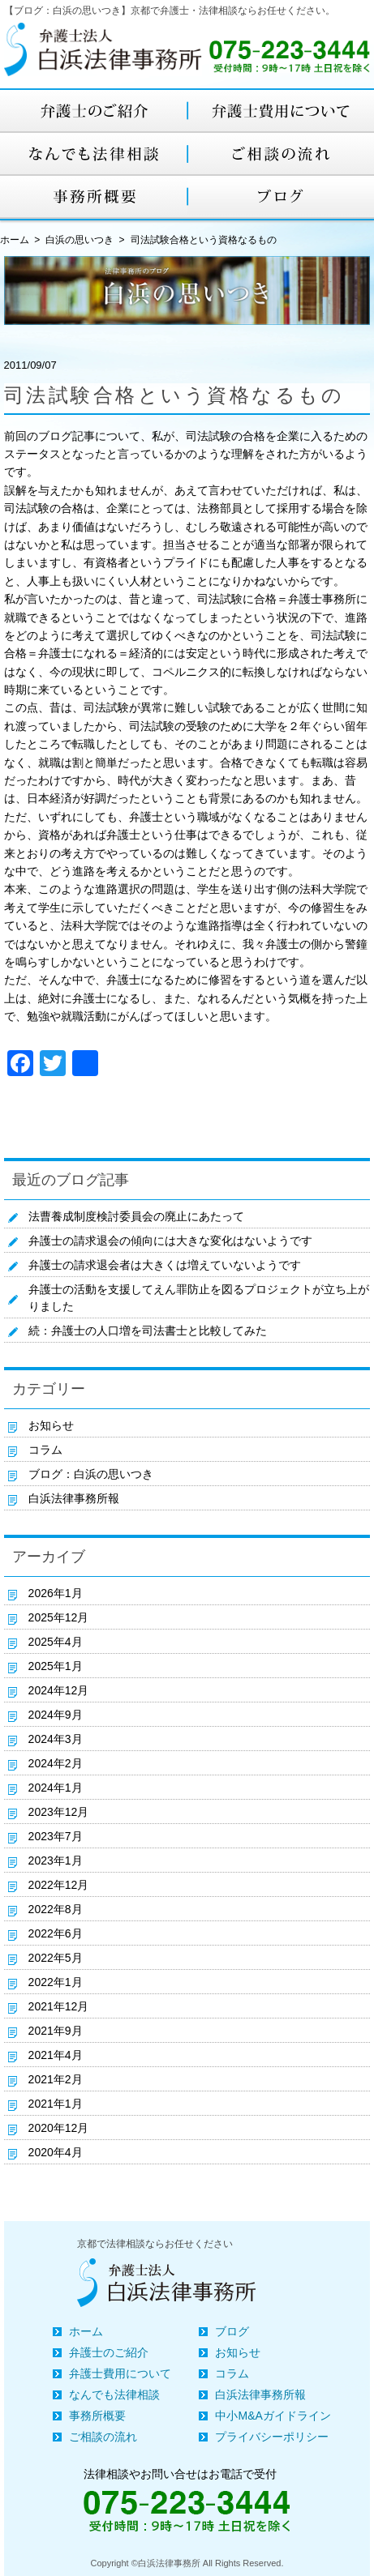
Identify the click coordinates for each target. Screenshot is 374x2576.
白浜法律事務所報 (73, 1498)
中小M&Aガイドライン (272, 2415)
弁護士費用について (120, 2373)
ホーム (86, 2331)
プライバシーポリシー (272, 2436)
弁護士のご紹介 (108, 2352)
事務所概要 (97, 2415)
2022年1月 (55, 1982)
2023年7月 (55, 1836)
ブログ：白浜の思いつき (90, 1473)
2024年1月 (55, 1787)
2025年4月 (55, 1641)
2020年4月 (55, 2152)
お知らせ (51, 1425)
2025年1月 (55, 1666)
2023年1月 (55, 1860)
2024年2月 (55, 1763)
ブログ (232, 2331)
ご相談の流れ (103, 2436)
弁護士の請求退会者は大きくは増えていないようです (164, 1264)
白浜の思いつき (79, 240)
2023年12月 (58, 1811)
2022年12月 (58, 1884)
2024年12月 (58, 1690)
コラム (45, 1449)
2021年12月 (58, 2006)
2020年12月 (58, 2127)
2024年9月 (55, 1714)
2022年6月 (55, 1933)
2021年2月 (55, 2079)
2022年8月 (55, 1909)
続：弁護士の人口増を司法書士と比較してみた (147, 1330)
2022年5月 (55, 1957)
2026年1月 (55, 1593)
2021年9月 (55, 2030)
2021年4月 (55, 2054)
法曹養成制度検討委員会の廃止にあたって (136, 1216)
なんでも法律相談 (114, 2394)
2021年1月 (55, 2103)
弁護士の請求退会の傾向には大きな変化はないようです (170, 1240)
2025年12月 (58, 1617)
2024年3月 (55, 1738)
